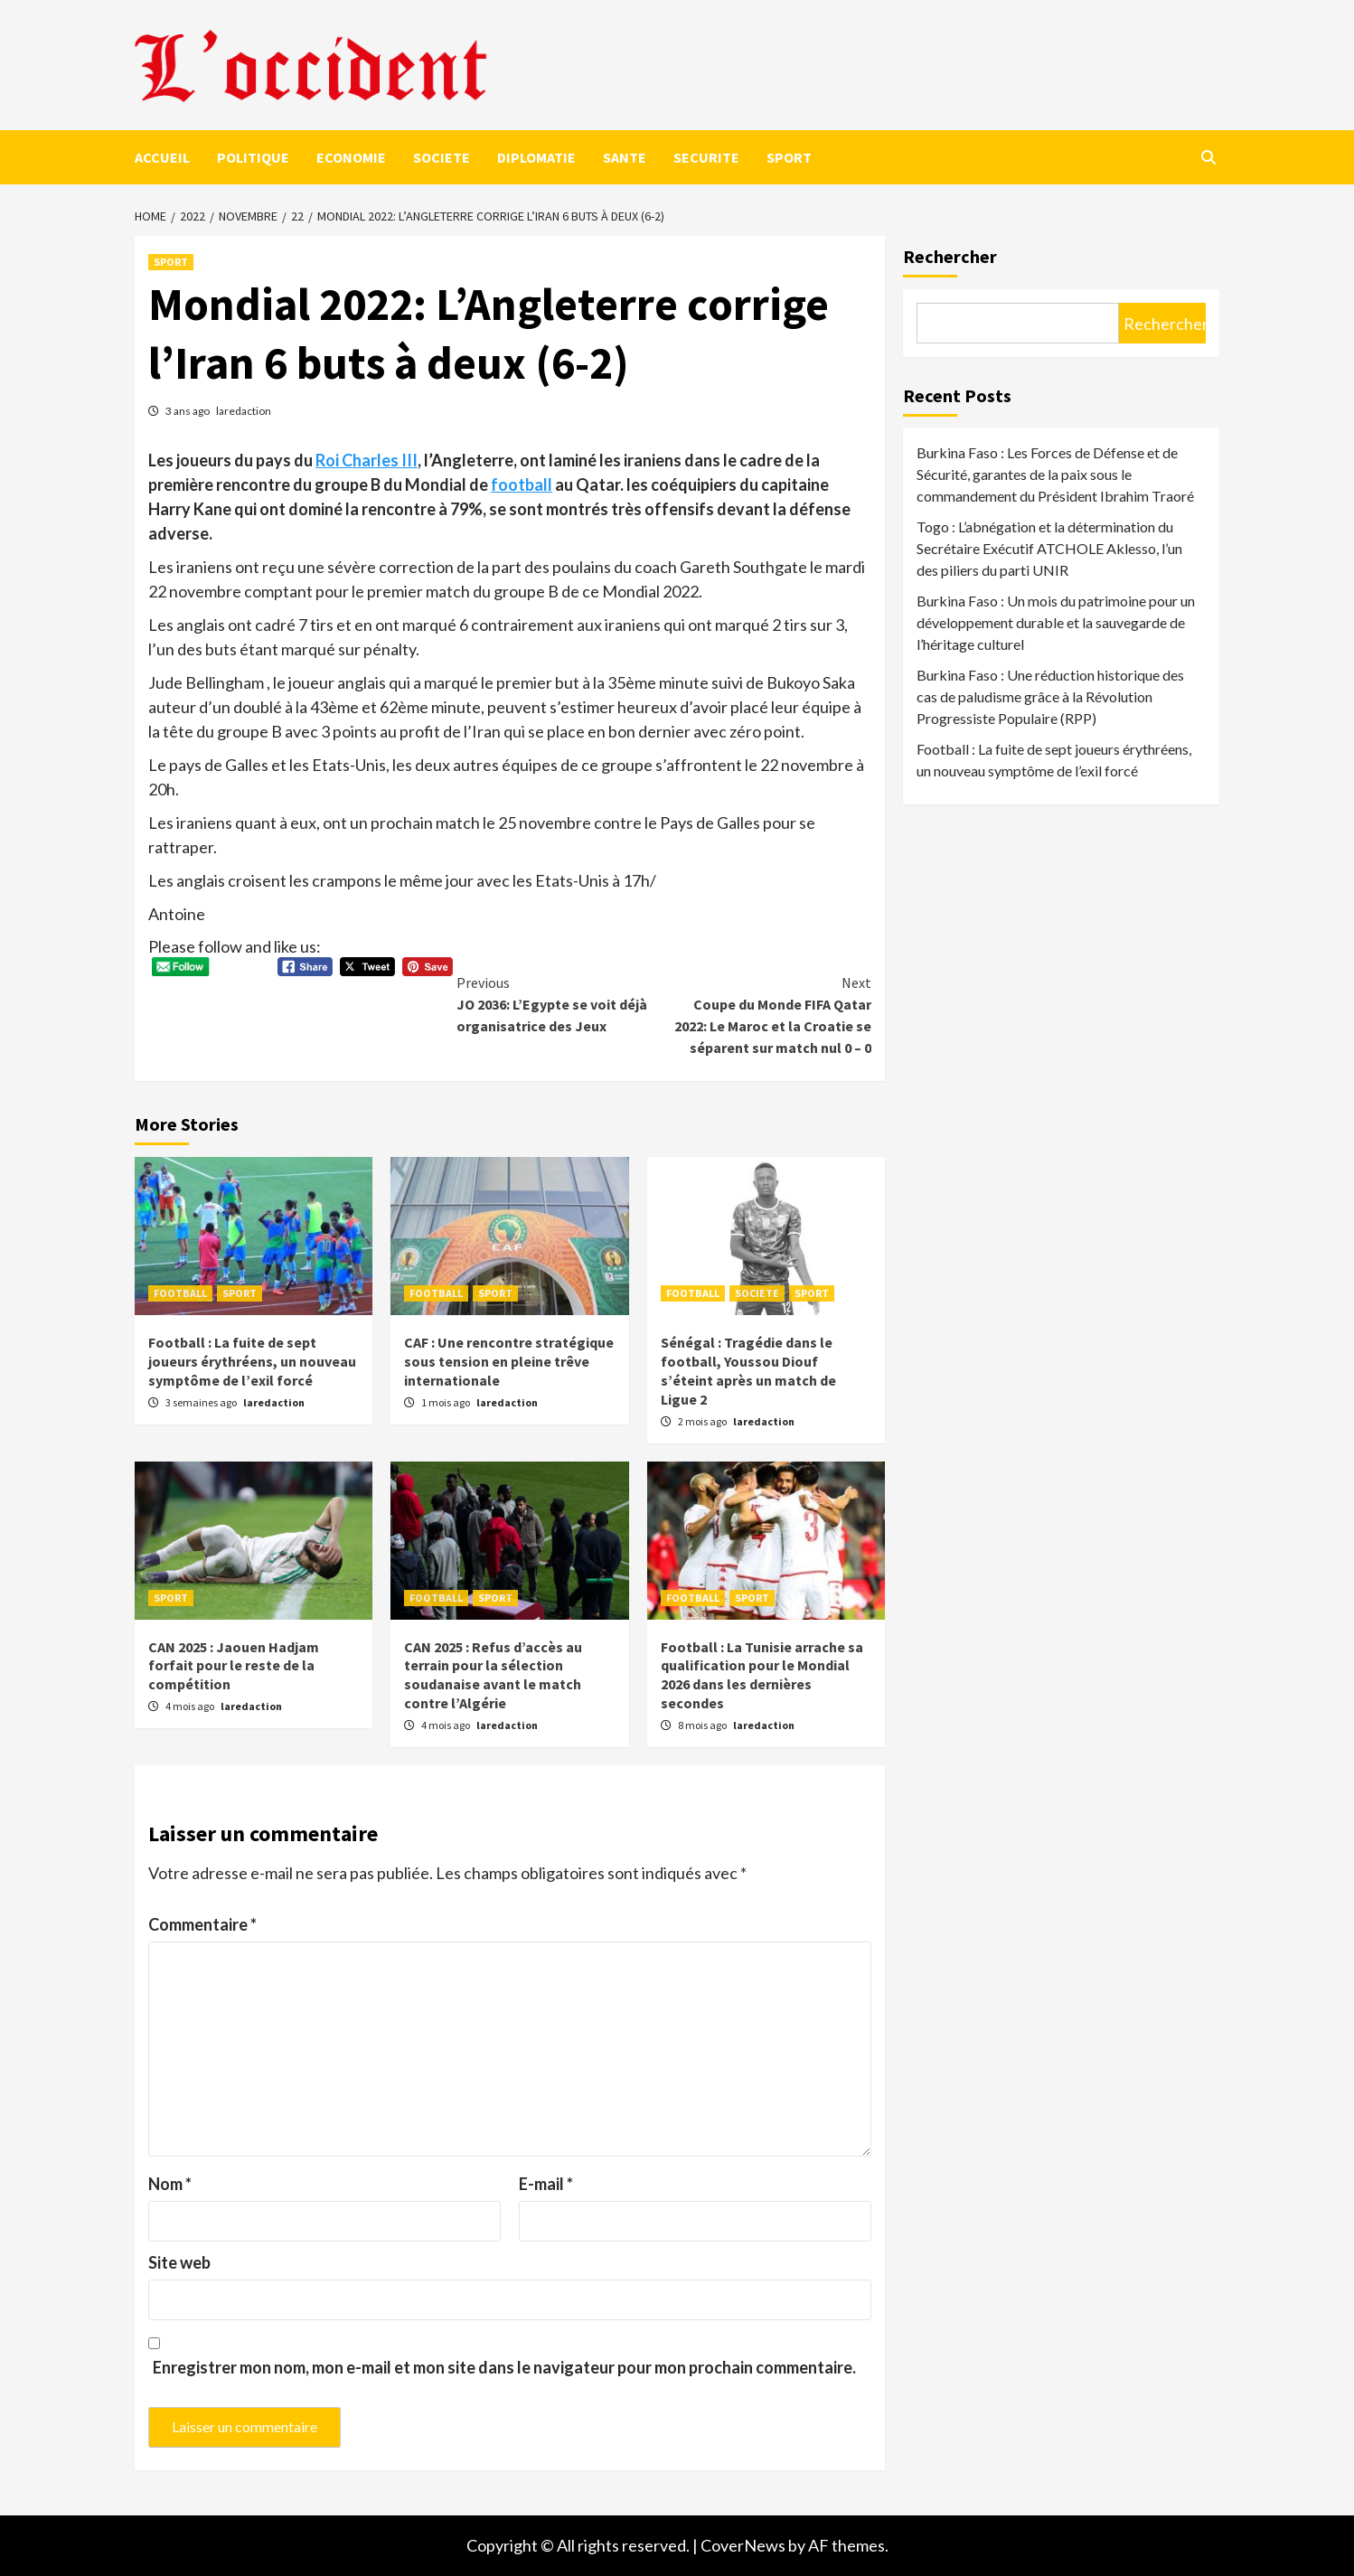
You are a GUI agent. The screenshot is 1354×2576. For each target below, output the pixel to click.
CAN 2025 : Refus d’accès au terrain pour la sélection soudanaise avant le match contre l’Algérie (493, 1675)
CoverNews (743, 2545)
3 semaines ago (202, 1402)
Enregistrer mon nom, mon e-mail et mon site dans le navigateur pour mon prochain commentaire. (504, 2367)
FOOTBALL (180, 1293)
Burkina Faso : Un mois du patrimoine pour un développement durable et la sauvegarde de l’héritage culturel (1056, 622)
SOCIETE (441, 157)
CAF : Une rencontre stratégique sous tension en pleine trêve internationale (509, 1361)
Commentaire (202, 1924)
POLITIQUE (253, 157)
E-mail (546, 2184)
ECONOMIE (351, 157)
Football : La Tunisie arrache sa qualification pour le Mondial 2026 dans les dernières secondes (762, 1675)
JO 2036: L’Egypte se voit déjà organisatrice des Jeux (560, 1003)
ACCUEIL (162, 157)
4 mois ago (190, 1706)
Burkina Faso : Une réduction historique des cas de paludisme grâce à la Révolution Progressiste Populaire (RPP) (1050, 696)
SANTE (624, 157)
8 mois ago (703, 1725)
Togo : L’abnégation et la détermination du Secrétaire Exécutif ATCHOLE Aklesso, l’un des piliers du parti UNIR (1049, 548)
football (521, 484)
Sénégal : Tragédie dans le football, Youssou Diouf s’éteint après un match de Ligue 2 (748, 1370)
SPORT (789, 157)
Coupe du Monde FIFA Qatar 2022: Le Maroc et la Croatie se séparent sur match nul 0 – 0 (767, 1014)
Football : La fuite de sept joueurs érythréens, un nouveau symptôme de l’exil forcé (252, 1361)
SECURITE (706, 157)
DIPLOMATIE (536, 157)
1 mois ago (446, 1402)
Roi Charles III (366, 460)
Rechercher (950, 256)
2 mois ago (703, 1421)
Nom (170, 2184)
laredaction (243, 411)
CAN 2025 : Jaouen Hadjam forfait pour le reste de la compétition (233, 1666)
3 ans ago (188, 411)
